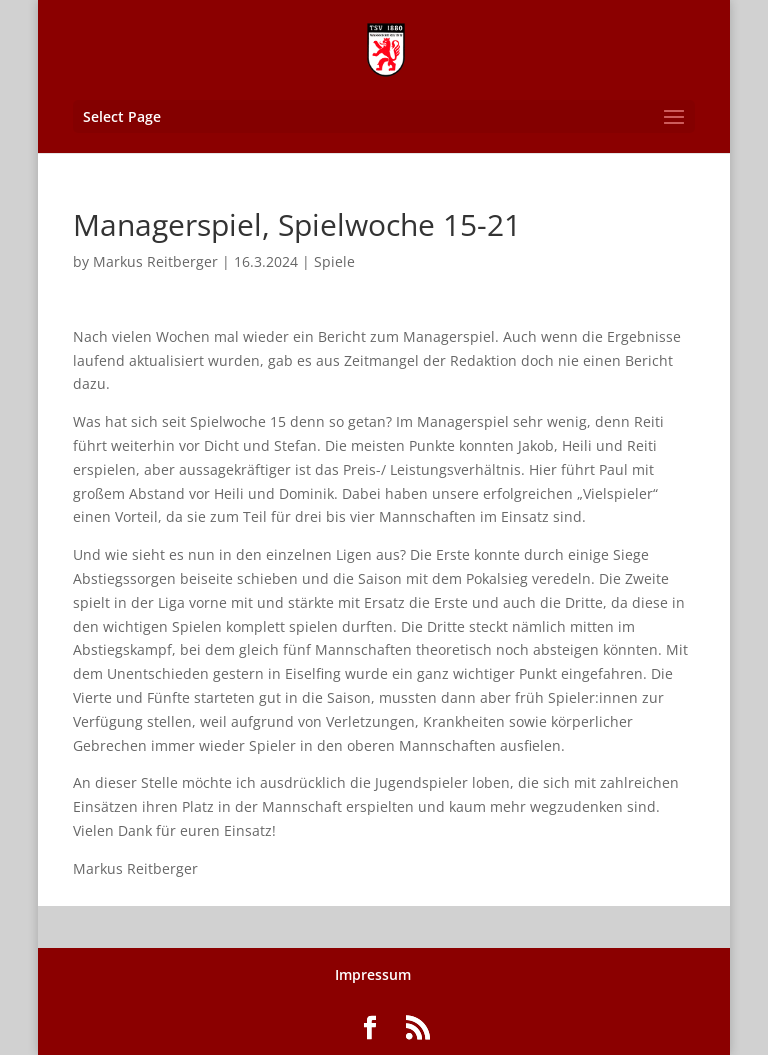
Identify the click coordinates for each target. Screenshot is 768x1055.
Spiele (334, 261)
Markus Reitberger (155, 261)
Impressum (373, 974)
